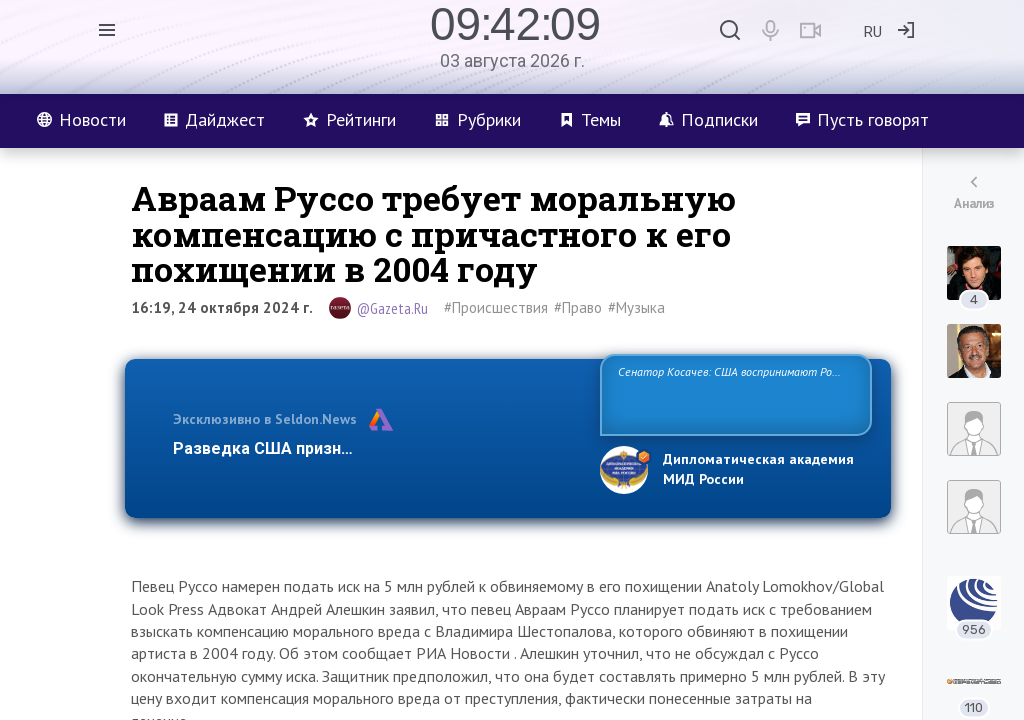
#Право (578, 307)
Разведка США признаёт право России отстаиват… (375, 448)
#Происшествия (496, 307)
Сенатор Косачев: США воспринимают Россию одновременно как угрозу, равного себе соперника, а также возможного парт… (732, 393)
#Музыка (636, 307)
